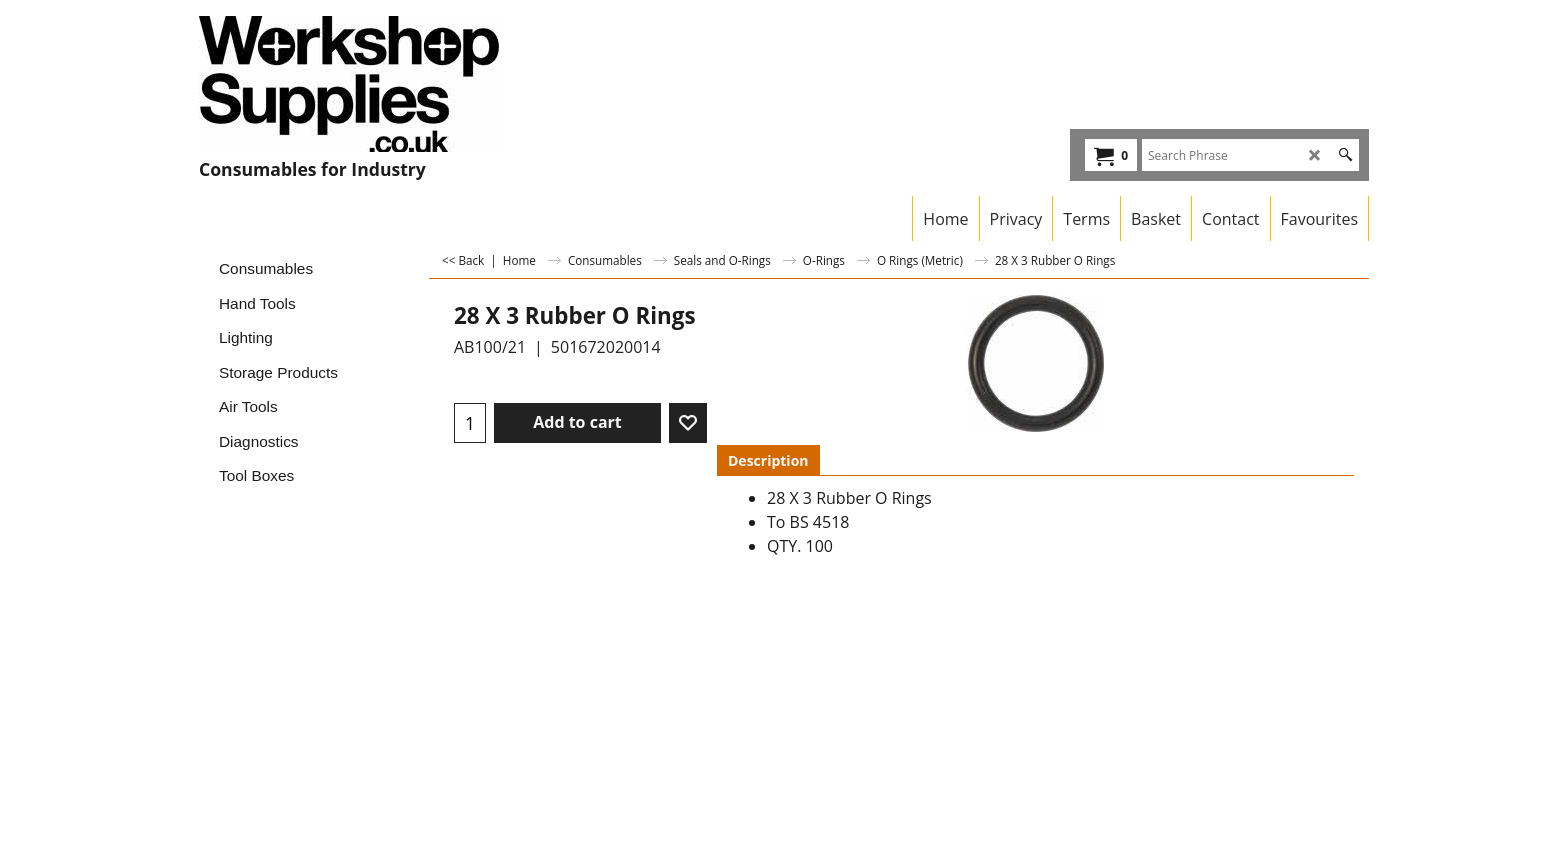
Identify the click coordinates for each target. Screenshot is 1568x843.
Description (768, 460)
